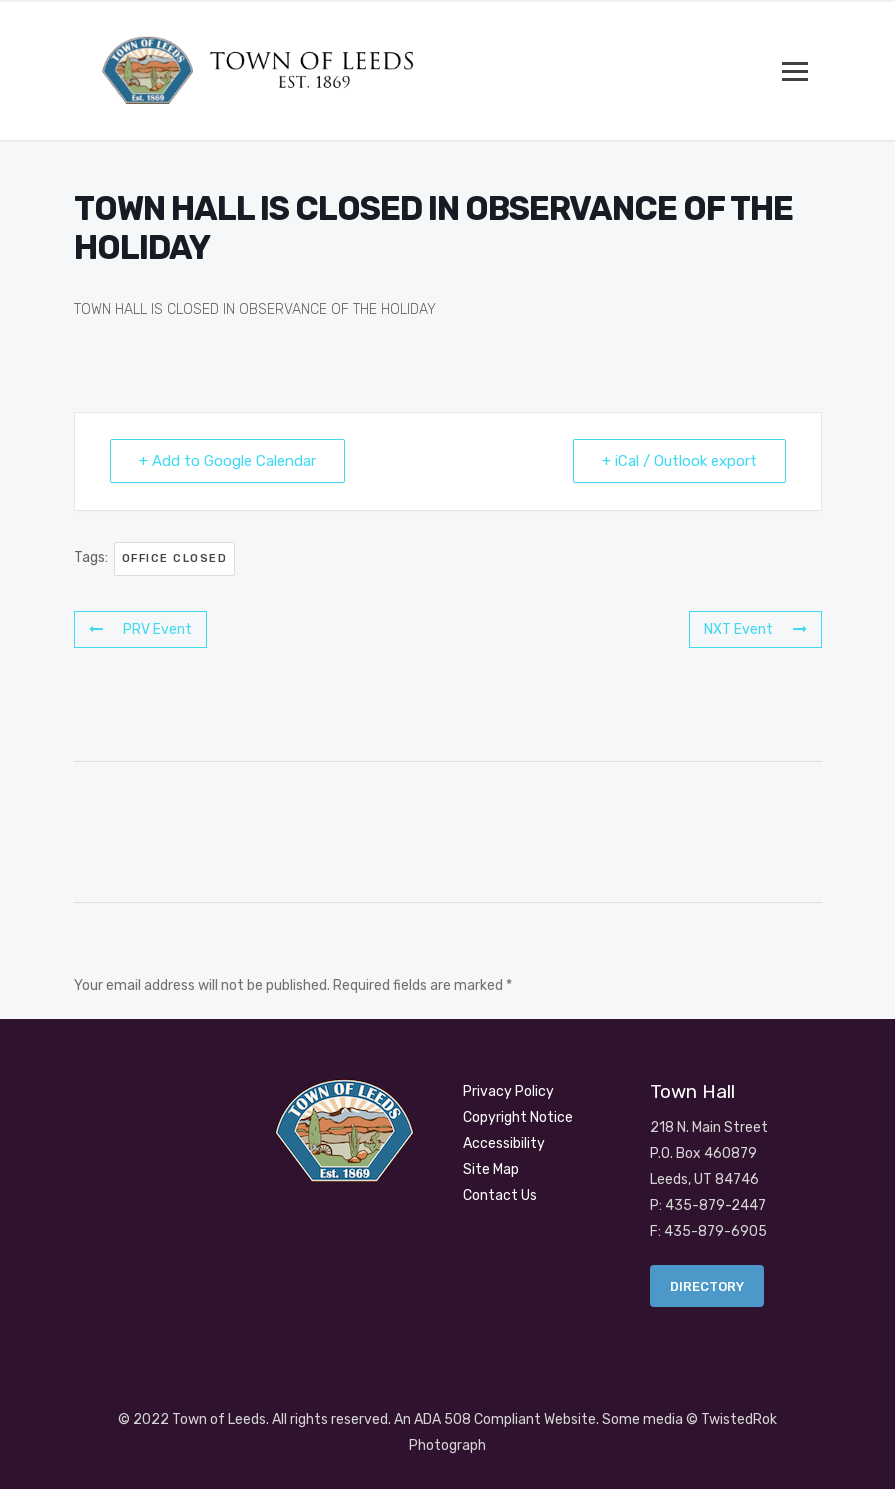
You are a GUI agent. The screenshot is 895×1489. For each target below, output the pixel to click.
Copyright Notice (518, 1117)
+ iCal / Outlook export (679, 461)
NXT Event (755, 629)
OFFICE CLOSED (175, 558)
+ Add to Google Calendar (227, 461)
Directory (707, 1286)
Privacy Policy (508, 1091)
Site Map (491, 1169)
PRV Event (140, 629)
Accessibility (504, 1143)
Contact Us (500, 1195)
